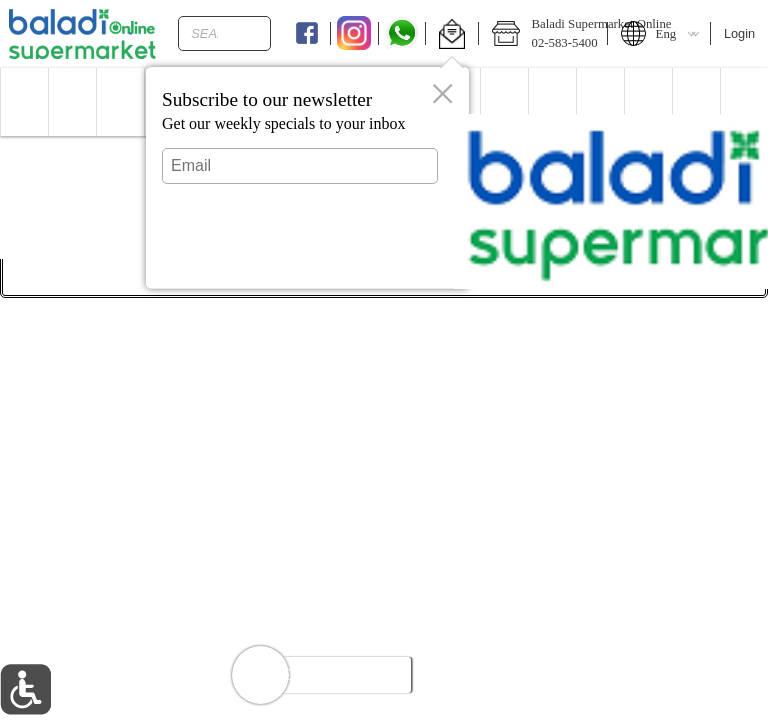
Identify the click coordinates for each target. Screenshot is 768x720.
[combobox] (224, 33)
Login (739, 33)
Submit (300, 255)
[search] (249, 33)
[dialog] (307, 178)
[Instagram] (354, 34)
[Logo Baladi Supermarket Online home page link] (82, 34)
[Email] (300, 166)
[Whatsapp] (402, 34)
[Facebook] (306, 34)
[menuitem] (24, 102)
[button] (451, 34)
